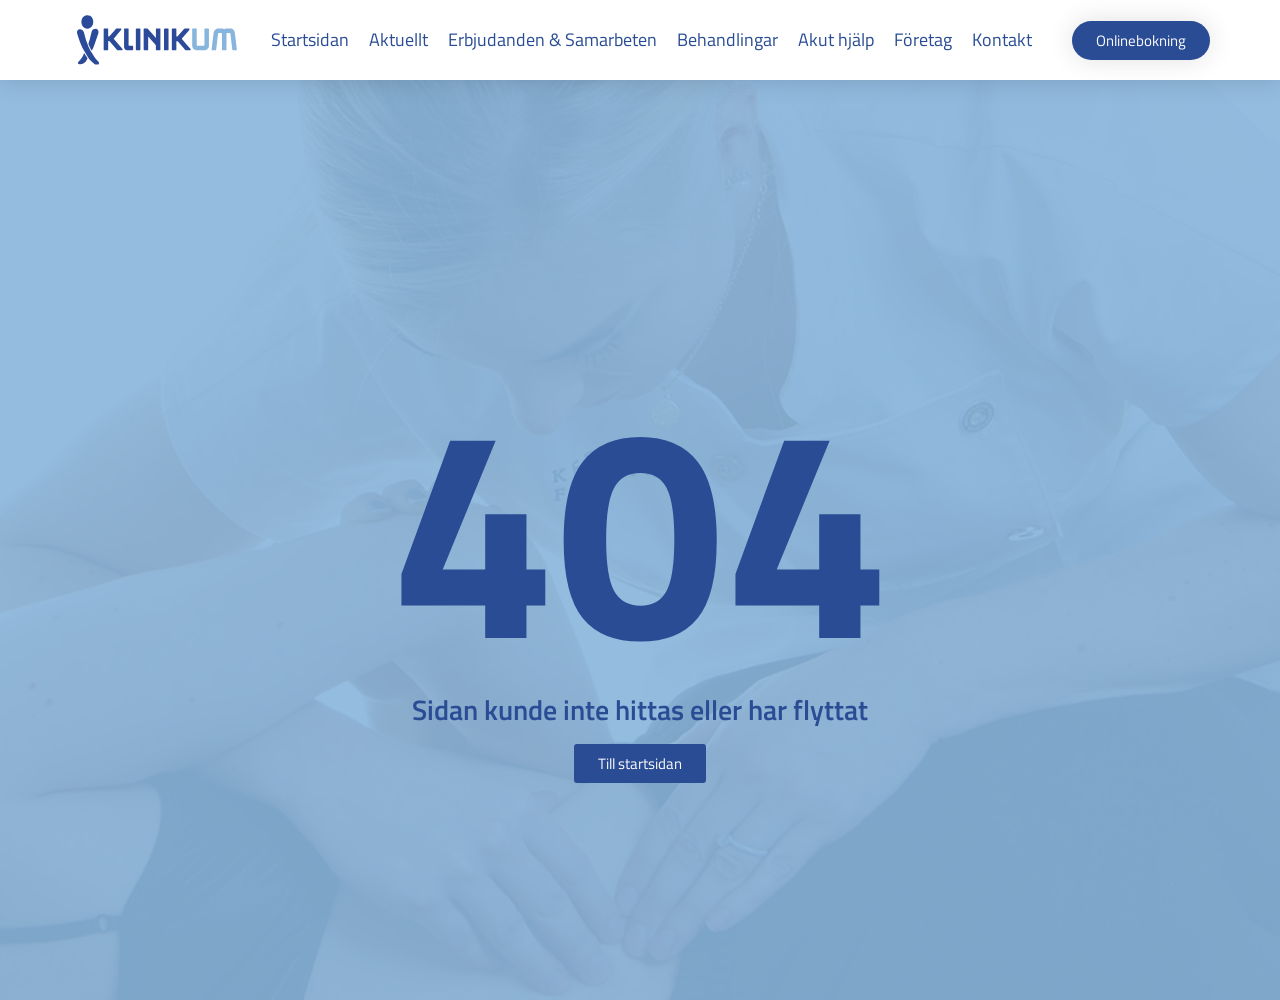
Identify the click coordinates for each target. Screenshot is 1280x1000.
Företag (923, 39)
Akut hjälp (836, 39)
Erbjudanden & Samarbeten (552, 39)
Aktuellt (398, 39)
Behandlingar (727, 39)
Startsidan (310, 39)
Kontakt (1002, 39)
